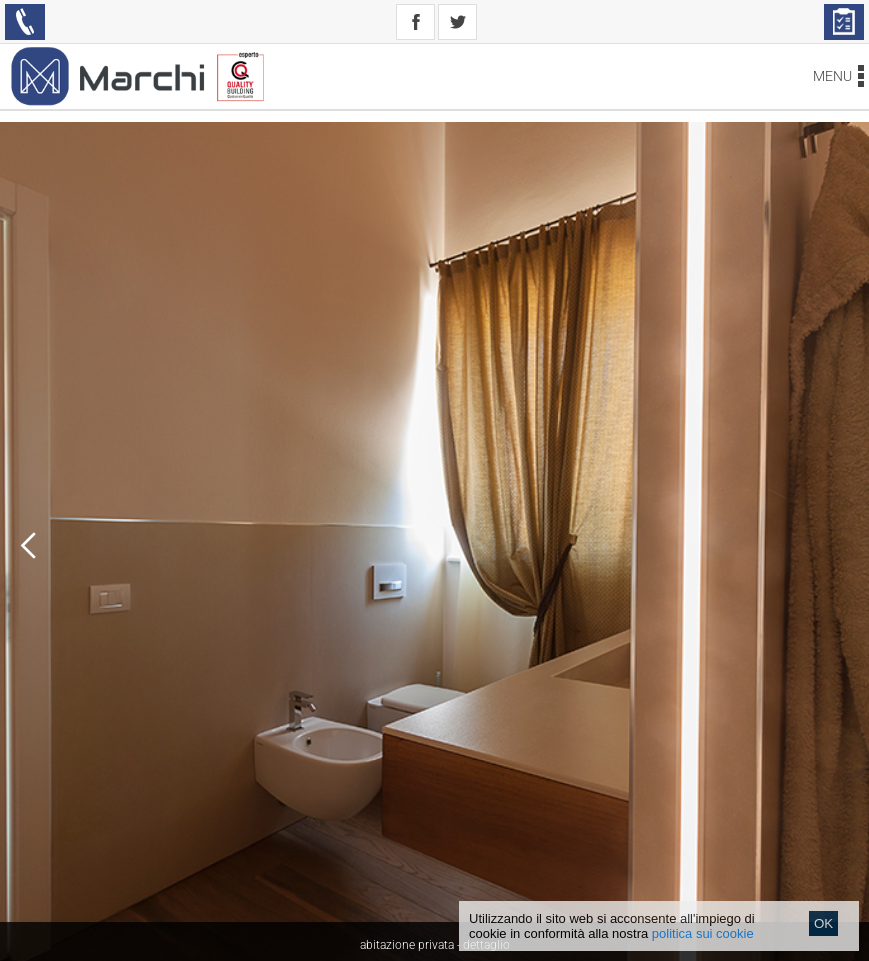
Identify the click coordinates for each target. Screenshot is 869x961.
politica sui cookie (703, 933)
